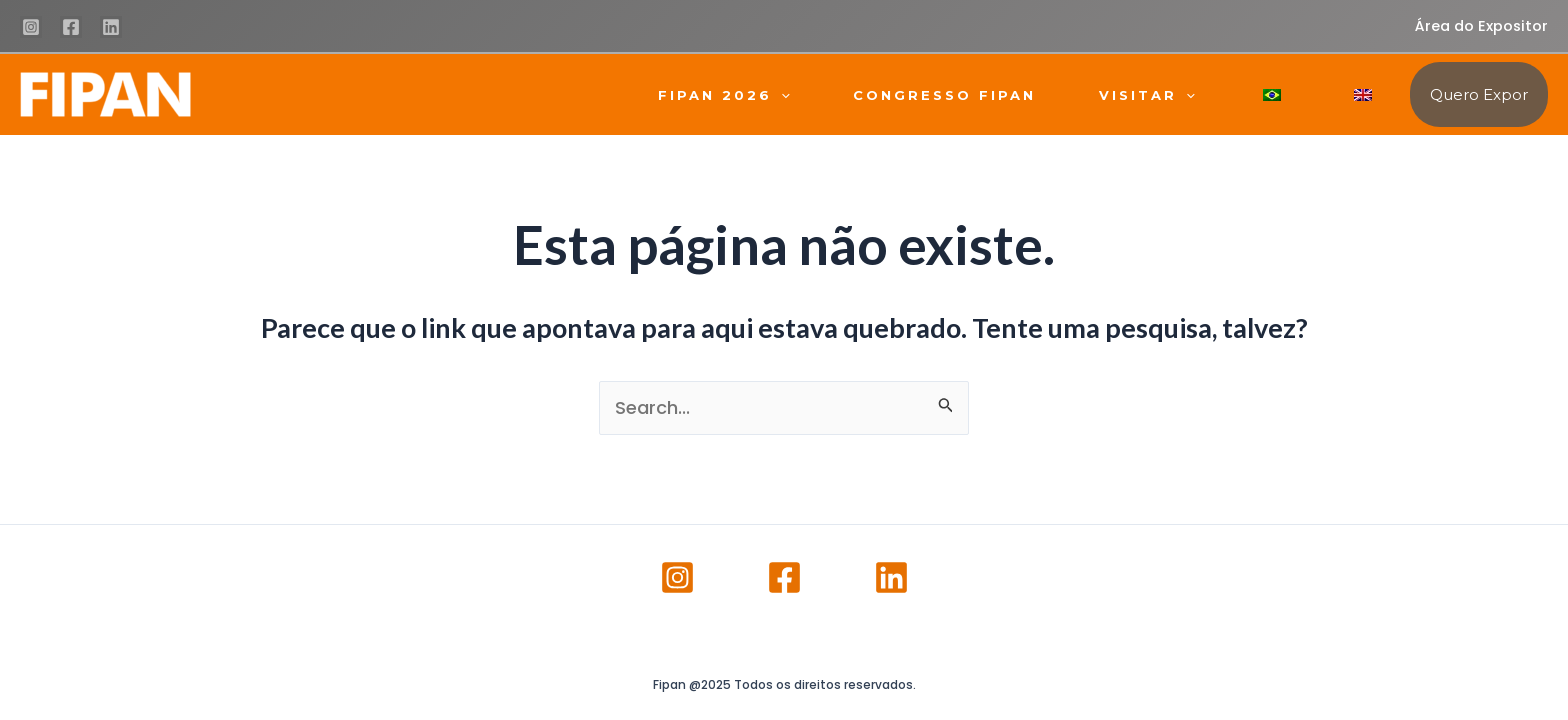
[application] (781, 95)
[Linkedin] (111, 27)
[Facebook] (71, 27)
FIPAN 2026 (724, 95)
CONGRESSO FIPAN (944, 95)
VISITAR (1147, 95)
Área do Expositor (1481, 26)
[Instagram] (31, 27)
